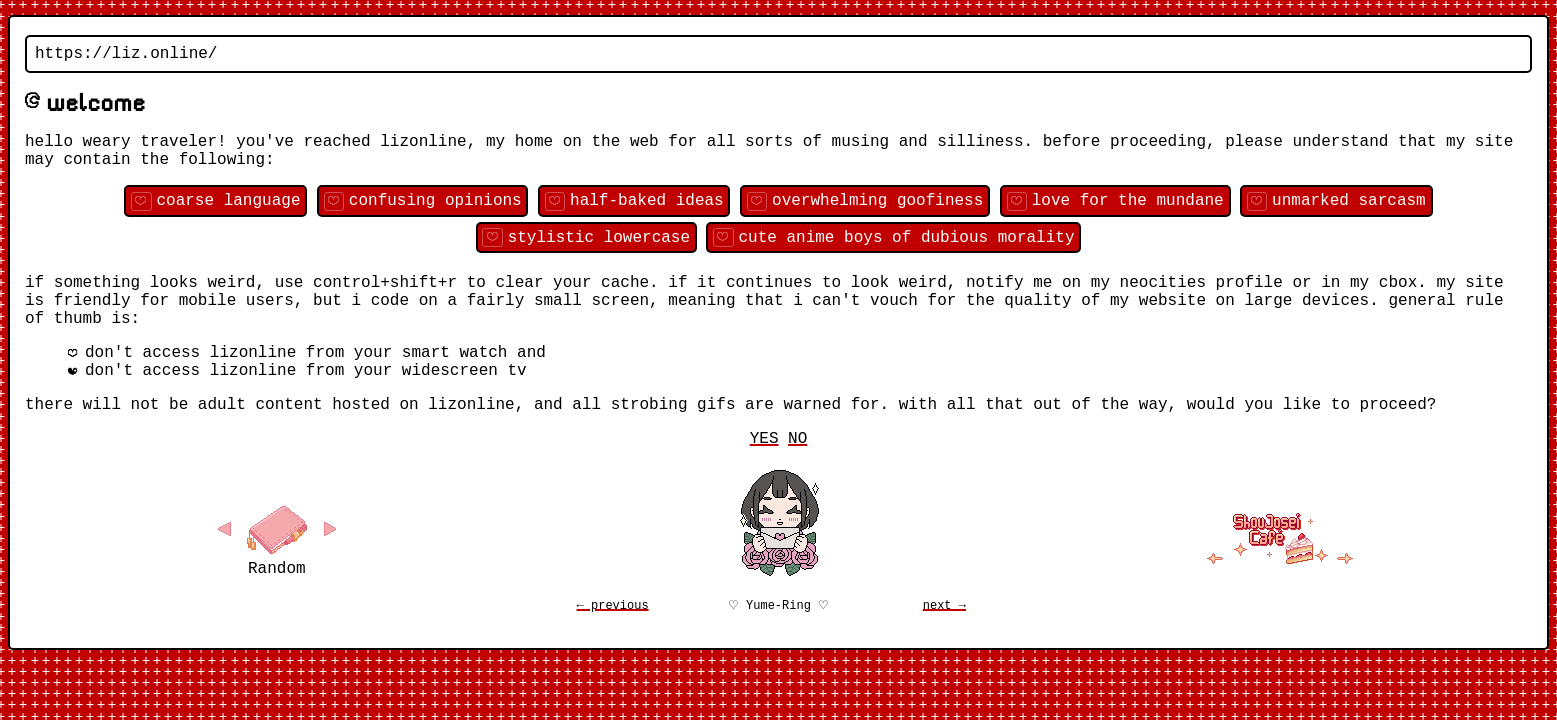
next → (944, 654)
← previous (613, 654)
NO (797, 485)
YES (764, 485)
